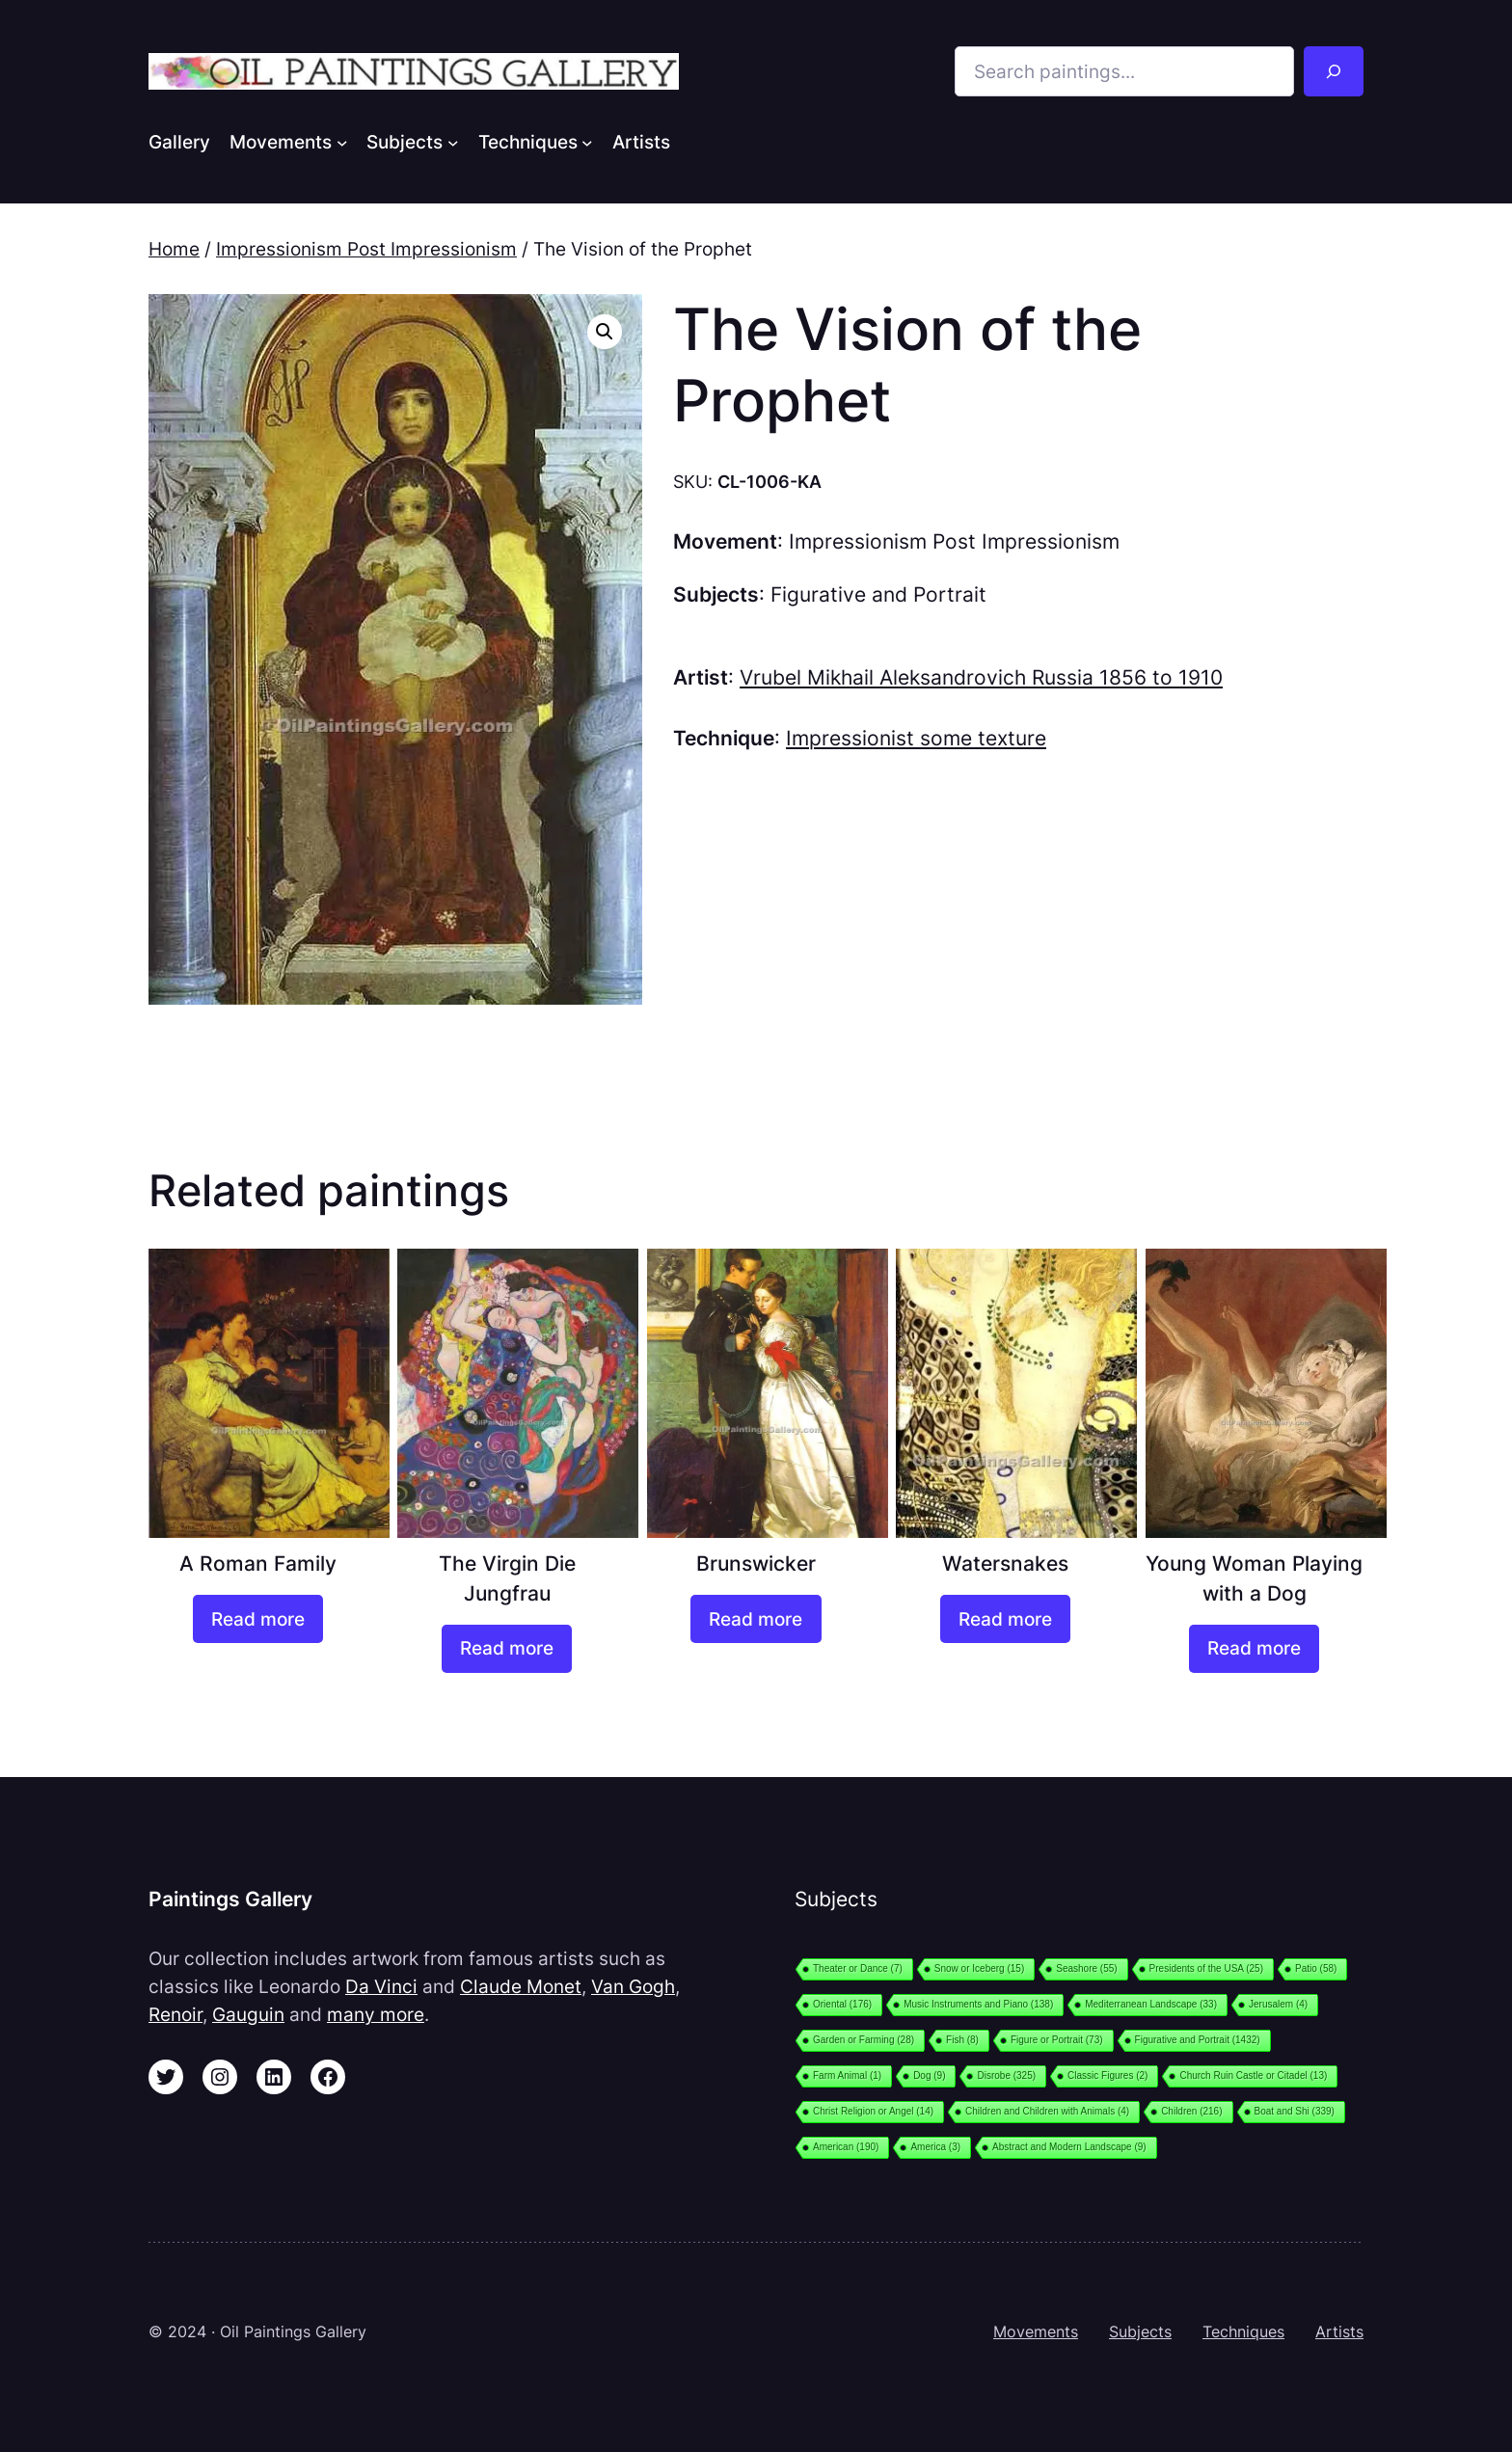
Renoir (175, 2014)
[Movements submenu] (342, 142)
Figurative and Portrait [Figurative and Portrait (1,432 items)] (1197, 2039)
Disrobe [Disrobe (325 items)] (1006, 2075)
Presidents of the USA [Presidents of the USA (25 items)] (1206, 1968)
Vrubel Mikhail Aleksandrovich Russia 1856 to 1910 (981, 677)
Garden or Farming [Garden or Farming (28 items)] (863, 2039)
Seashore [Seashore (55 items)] (1086, 1968)
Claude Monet (520, 1986)
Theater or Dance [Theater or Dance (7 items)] (858, 1968)
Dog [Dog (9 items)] (929, 2075)
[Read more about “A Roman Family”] (258, 1619)
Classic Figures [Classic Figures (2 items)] (1107, 2075)
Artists (1339, 2331)
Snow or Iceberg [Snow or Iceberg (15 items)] (979, 1968)
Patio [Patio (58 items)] (1315, 1968)
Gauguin (248, 2014)
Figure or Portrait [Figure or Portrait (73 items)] (1057, 2039)
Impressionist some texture (916, 738)
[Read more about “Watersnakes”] (1005, 1619)
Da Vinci (381, 1986)
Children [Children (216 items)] (1191, 2111)
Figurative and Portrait (878, 594)
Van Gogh (633, 1986)
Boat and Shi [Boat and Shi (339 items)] (1295, 2111)
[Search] (1334, 71)
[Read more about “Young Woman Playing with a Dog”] (1254, 1649)
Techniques (1243, 2331)
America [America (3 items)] (935, 2147)
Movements (1035, 2331)
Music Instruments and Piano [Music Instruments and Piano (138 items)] (978, 2004)
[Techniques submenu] (587, 142)
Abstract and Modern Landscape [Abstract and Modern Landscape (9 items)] (1069, 2147)
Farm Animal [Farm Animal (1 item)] (847, 2075)
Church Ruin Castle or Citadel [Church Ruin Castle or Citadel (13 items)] (1253, 2075)
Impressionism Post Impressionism (366, 248)
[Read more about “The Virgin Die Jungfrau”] (507, 1649)
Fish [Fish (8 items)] (962, 2039)
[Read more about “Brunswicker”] (755, 1619)
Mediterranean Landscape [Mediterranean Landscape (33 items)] (1151, 2004)
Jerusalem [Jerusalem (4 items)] (1278, 2004)
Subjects (1140, 2331)
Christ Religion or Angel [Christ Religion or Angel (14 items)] (873, 2111)
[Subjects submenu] (453, 142)
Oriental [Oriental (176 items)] (842, 2004)
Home (174, 248)
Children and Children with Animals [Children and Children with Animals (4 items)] (1047, 2111)
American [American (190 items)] (845, 2147)
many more (375, 2014)
